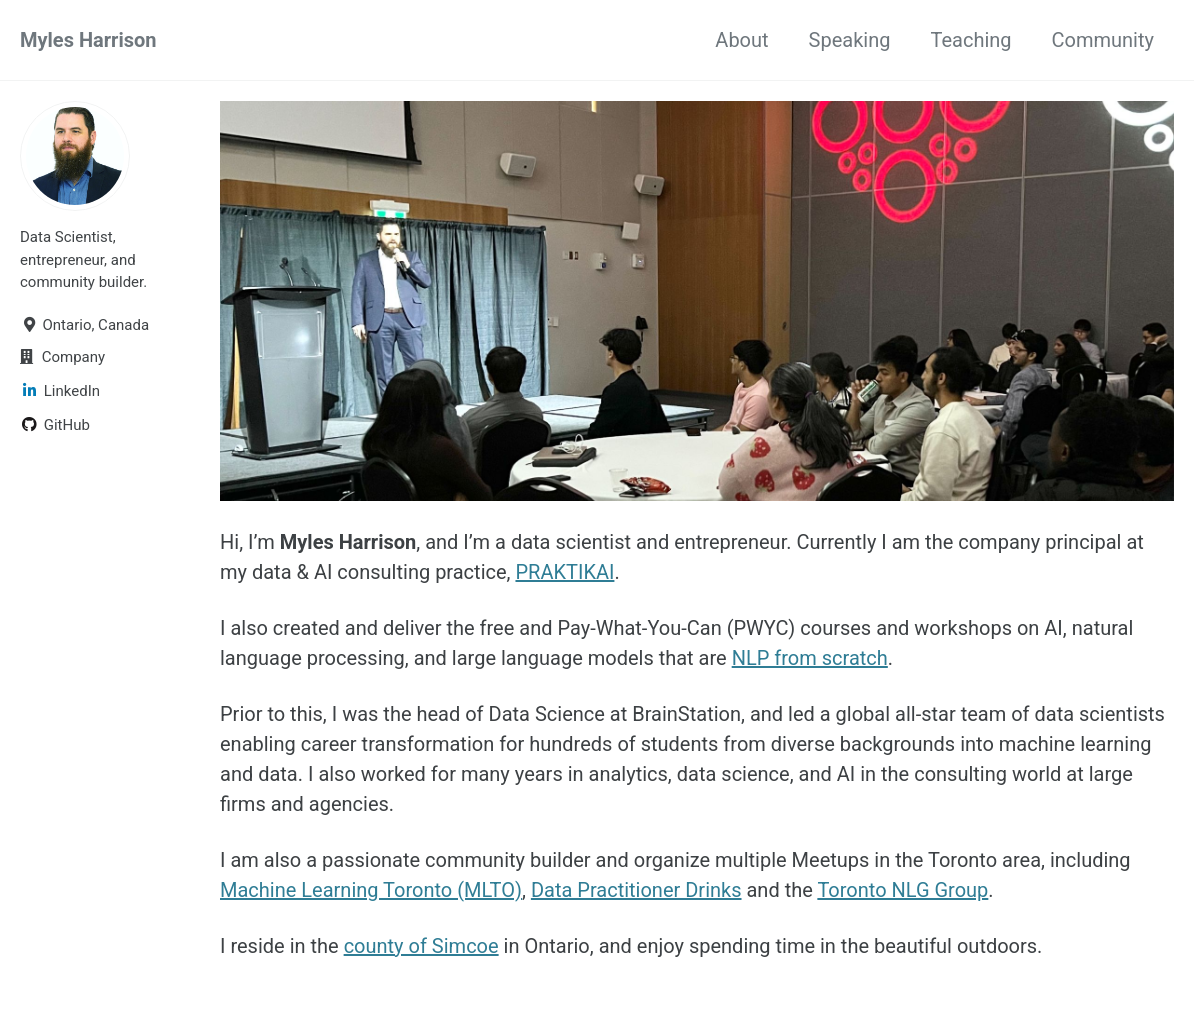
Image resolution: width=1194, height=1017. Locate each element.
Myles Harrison (88, 40)
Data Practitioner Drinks (636, 890)
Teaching (970, 40)
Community (1103, 40)
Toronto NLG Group (902, 890)
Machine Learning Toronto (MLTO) (371, 890)
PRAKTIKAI (564, 572)
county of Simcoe (421, 946)
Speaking (850, 40)
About (741, 40)
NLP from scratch (810, 658)
